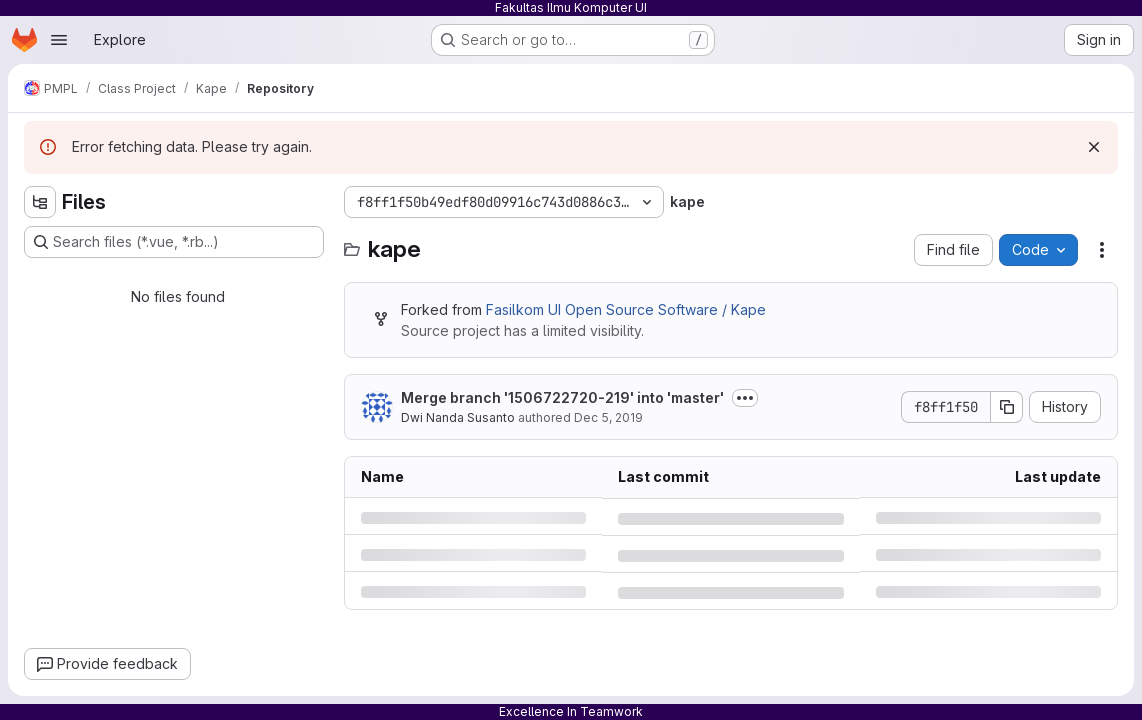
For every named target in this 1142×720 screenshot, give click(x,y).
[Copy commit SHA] (1007, 407)
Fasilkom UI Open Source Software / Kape (626, 309)
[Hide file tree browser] (40, 202)
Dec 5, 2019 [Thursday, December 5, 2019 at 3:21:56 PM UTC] (608, 417)
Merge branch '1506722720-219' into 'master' (562, 397)
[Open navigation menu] (59, 40)
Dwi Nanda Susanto (458, 417)
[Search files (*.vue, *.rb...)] (174, 242)
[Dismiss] (1094, 147)
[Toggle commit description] (745, 398)
